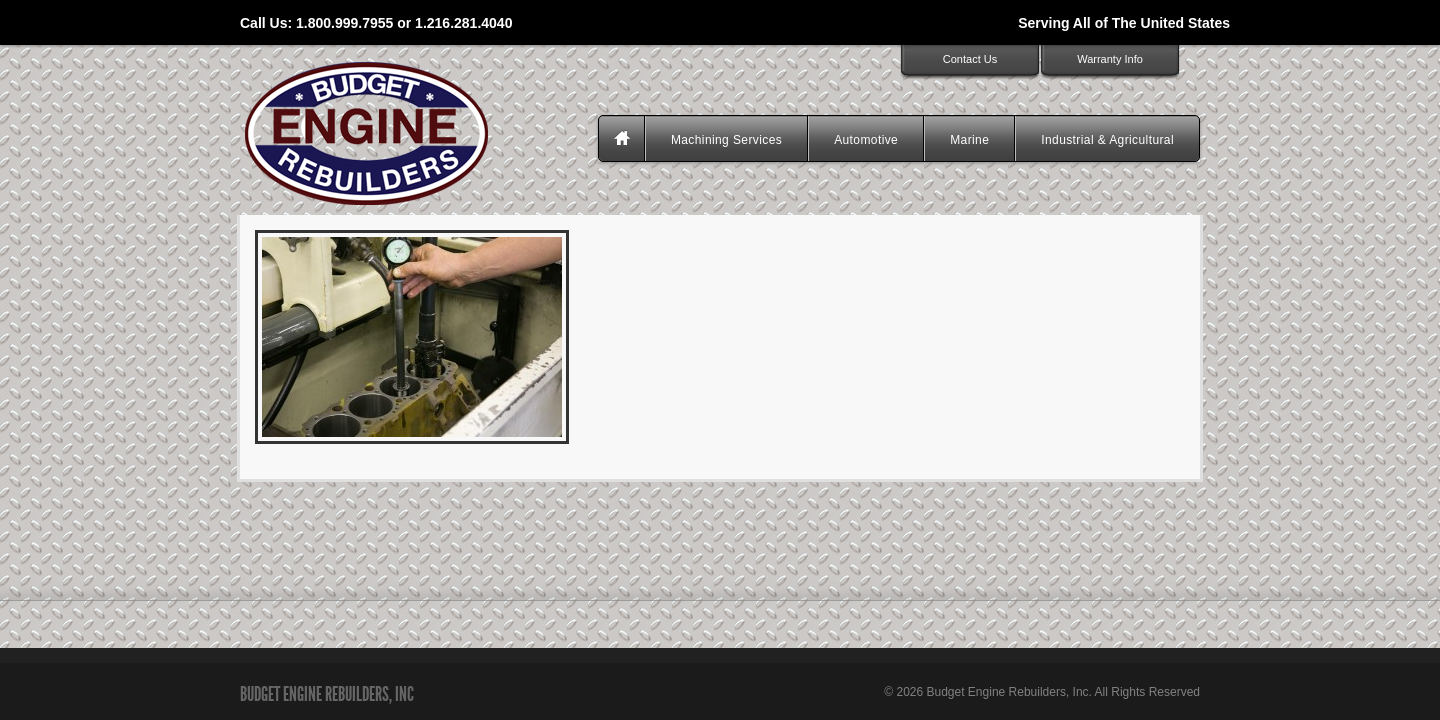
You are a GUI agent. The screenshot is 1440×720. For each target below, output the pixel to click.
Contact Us (970, 59)
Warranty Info (1110, 59)
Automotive (866, 140)
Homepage (624, 140)
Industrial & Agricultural (1107, 140)
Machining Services (726, 140)
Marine (969, 140)
